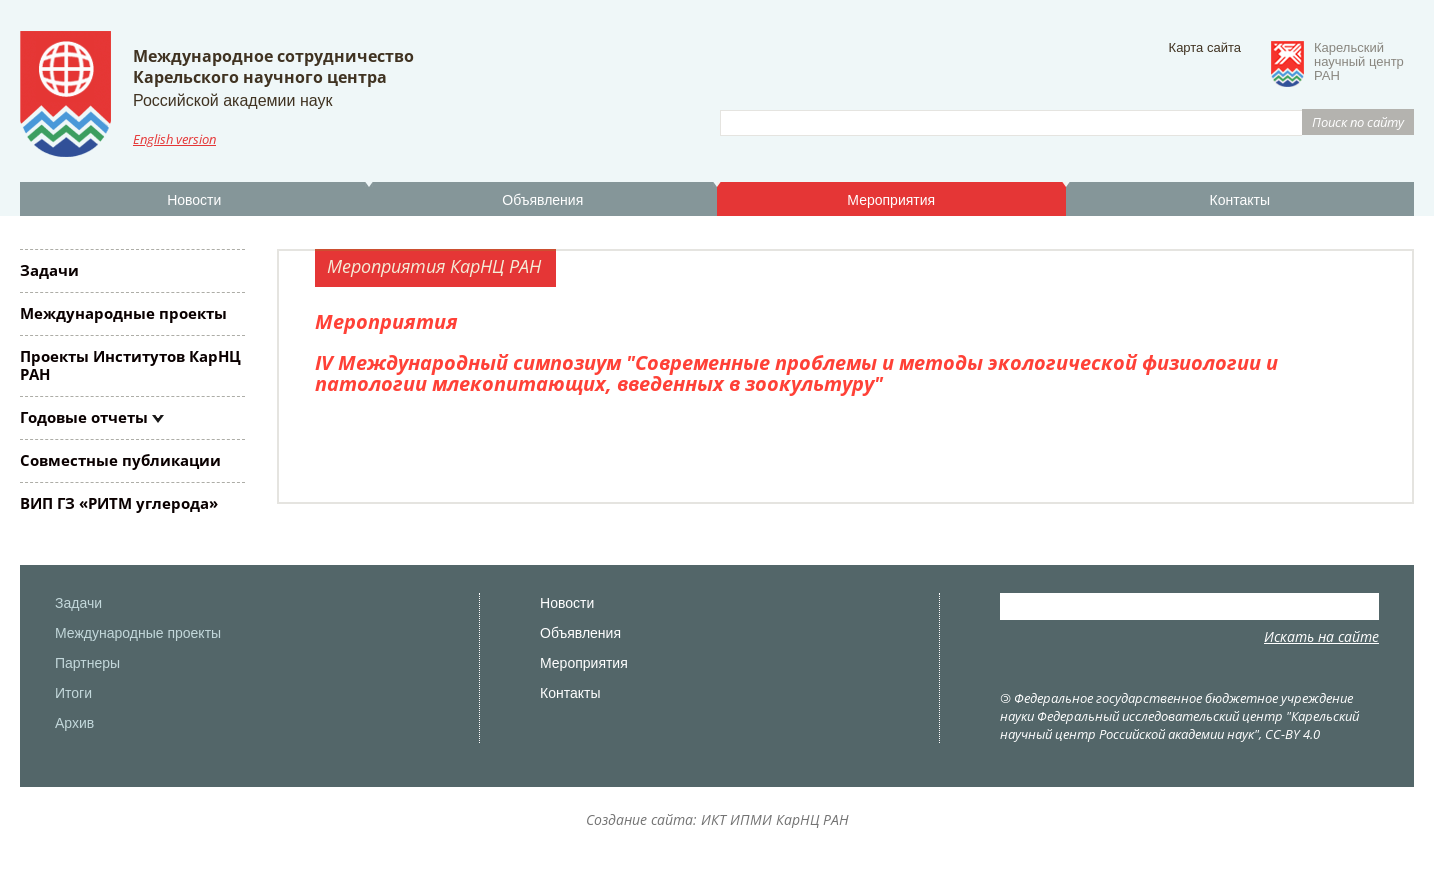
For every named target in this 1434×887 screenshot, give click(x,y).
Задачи (49, 270)
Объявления (542, 200)
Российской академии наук (232, 100)
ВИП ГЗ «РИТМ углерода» (119, 503)
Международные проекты (123, 313)
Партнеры (87, 663)
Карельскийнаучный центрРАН (1359, 62)
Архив (74, 723)
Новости (194, 200)
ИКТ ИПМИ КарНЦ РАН (775, 819)
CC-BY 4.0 (1292, 734)
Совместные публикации (120, 460)
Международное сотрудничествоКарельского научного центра (273, 66)
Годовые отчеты (84, 417)
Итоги (73, 693)
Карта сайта (1205, 47)
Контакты (1240, 200)
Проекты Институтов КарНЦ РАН (130, 365)
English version (174, 139)
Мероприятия (891, 200)
